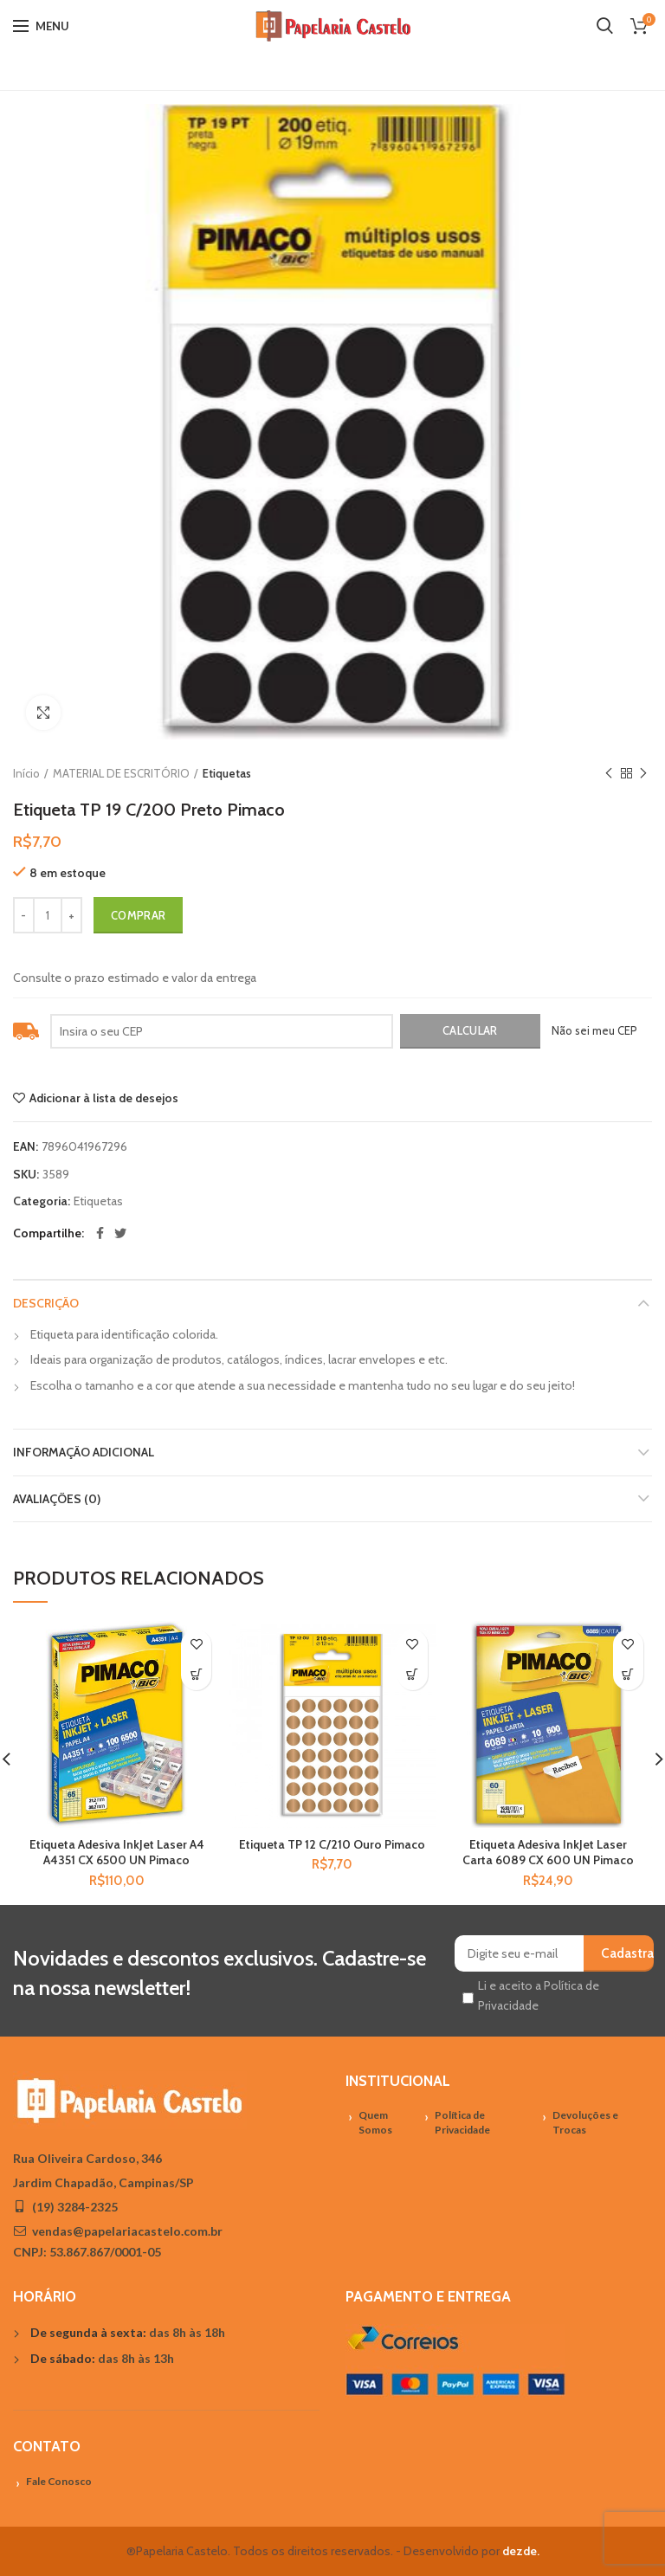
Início (26, 773)
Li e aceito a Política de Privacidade (538, 1995)
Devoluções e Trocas (585, 2122)
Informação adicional (83, 1452)
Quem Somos (375, 2122)
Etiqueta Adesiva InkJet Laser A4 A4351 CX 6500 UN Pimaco (116, 1852)
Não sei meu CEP (594, 1030)
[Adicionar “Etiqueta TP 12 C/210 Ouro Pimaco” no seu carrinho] (412, 1675)
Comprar (138, 915)
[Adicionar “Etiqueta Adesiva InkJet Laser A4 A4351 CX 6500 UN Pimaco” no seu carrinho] (196, 1675)
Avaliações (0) (56, 1499)
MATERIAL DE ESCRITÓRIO (121, 773)
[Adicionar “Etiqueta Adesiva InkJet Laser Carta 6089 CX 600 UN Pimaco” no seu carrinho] (628, 1675)
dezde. (520, 2551)
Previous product (609, 773)
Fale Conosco (59, 2481)
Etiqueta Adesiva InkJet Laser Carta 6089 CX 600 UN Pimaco (548, 1852)
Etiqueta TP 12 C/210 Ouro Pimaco (332, 1844)
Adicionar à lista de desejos (103, 1098)
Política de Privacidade (462, 2122)
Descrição (46, 1303)
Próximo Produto (643, 773)
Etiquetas (227, 773)
